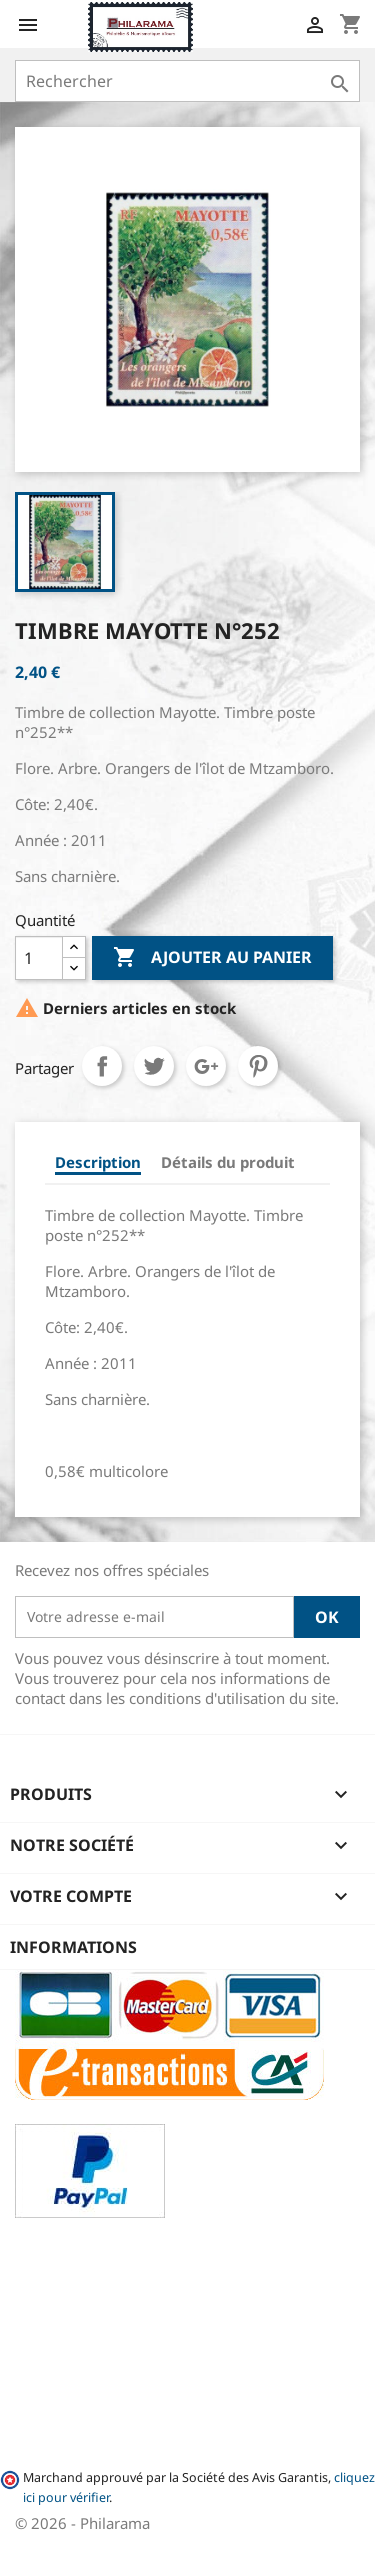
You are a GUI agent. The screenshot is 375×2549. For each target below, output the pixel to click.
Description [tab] (98, 1162)
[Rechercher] (187, 81)
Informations (73, 1947)
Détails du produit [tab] (228, 1162)
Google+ (206, 1066)
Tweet (154, 1066)
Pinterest (258, 1066)
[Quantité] (39, 958)
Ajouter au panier (212, 958)
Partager (102, 1066)
